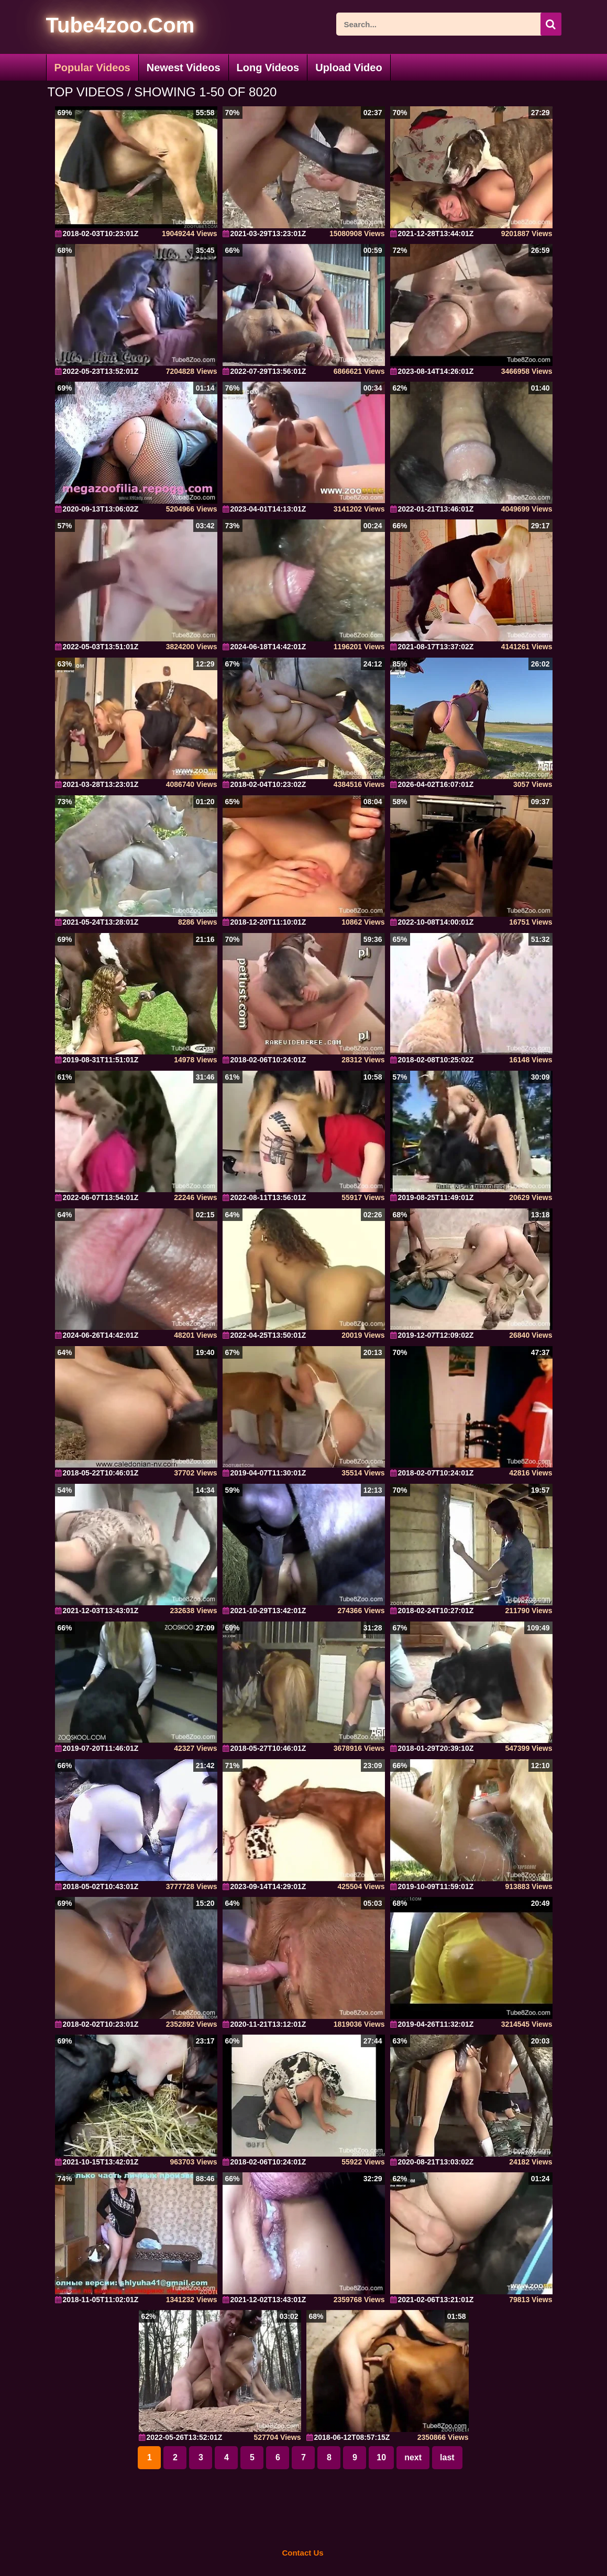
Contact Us (302, 2552)
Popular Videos (92, 67)
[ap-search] (448, 24)
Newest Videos (183, 67)
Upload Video (348, 67)
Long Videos (268, 67)
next (413, 2457)
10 (381, 2457)
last (447, 2457)
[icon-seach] (550, 24)
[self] (103, 26)
